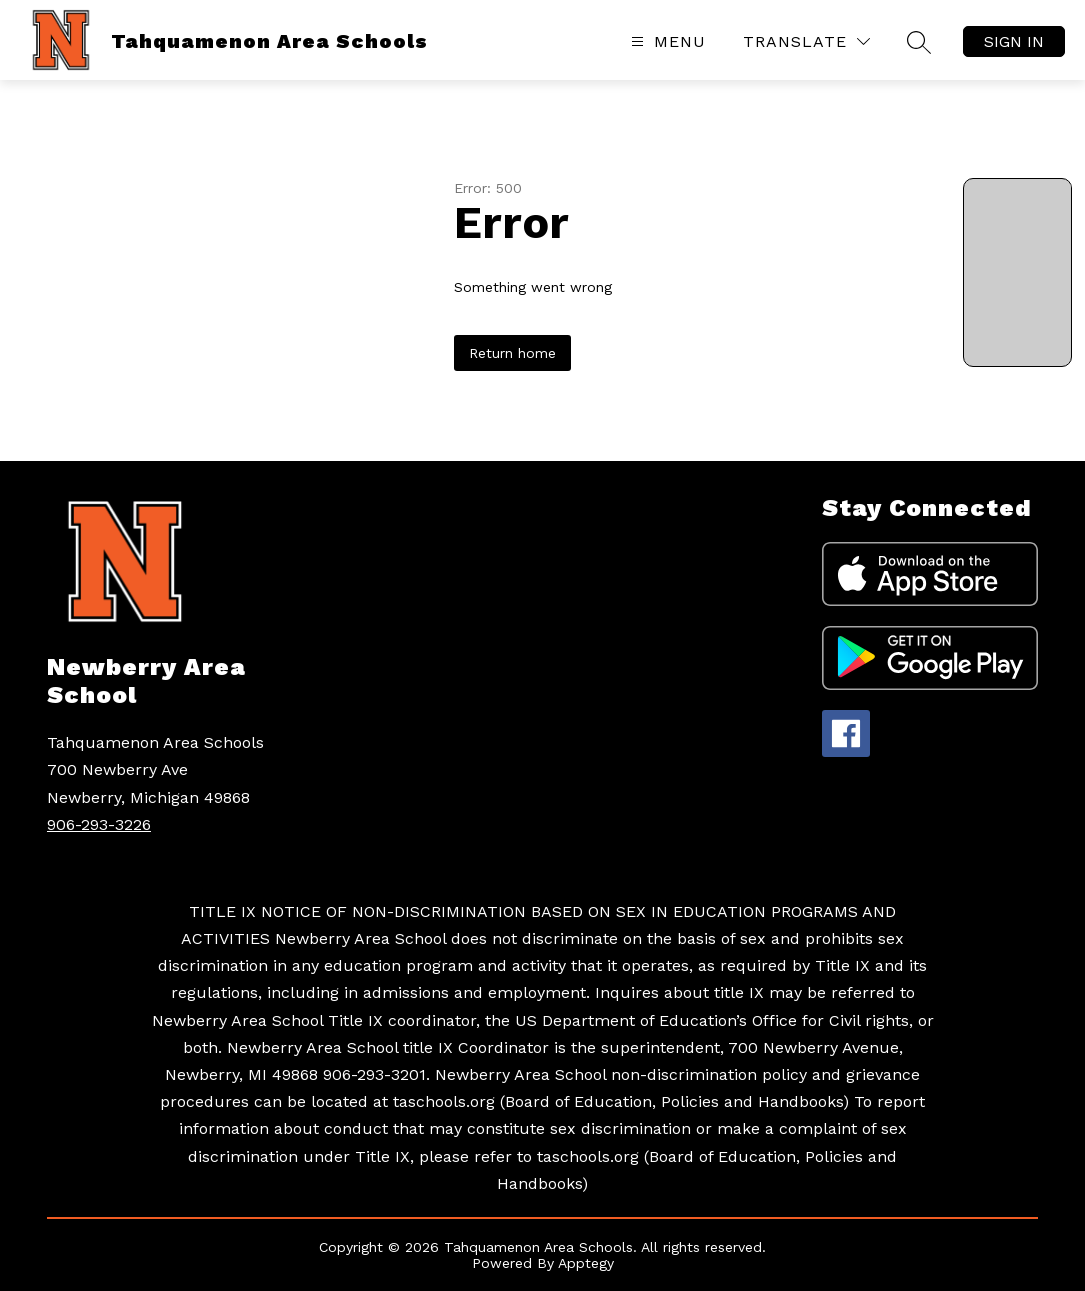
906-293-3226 (99, 824)
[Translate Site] (806, 41)
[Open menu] (666, 41)
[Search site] (919, 42)
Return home (512, 353)
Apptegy (586, 1263)
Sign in (1014, 41)
